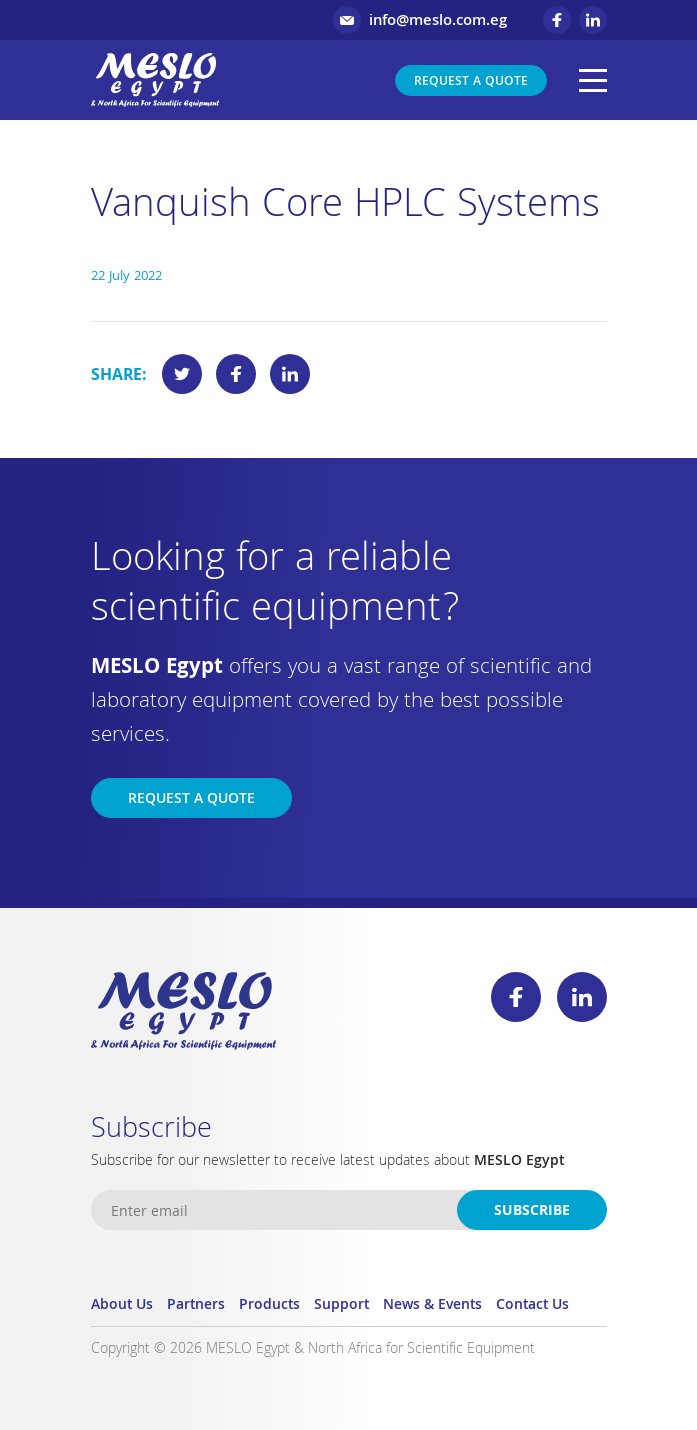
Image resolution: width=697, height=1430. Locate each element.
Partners (196, 1306)
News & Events (432, 1306)
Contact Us (532, 1306)
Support (341, 1306)
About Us (122, 1306)
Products (269, 1306)
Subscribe (532, 1212)
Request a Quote (471, 82)
